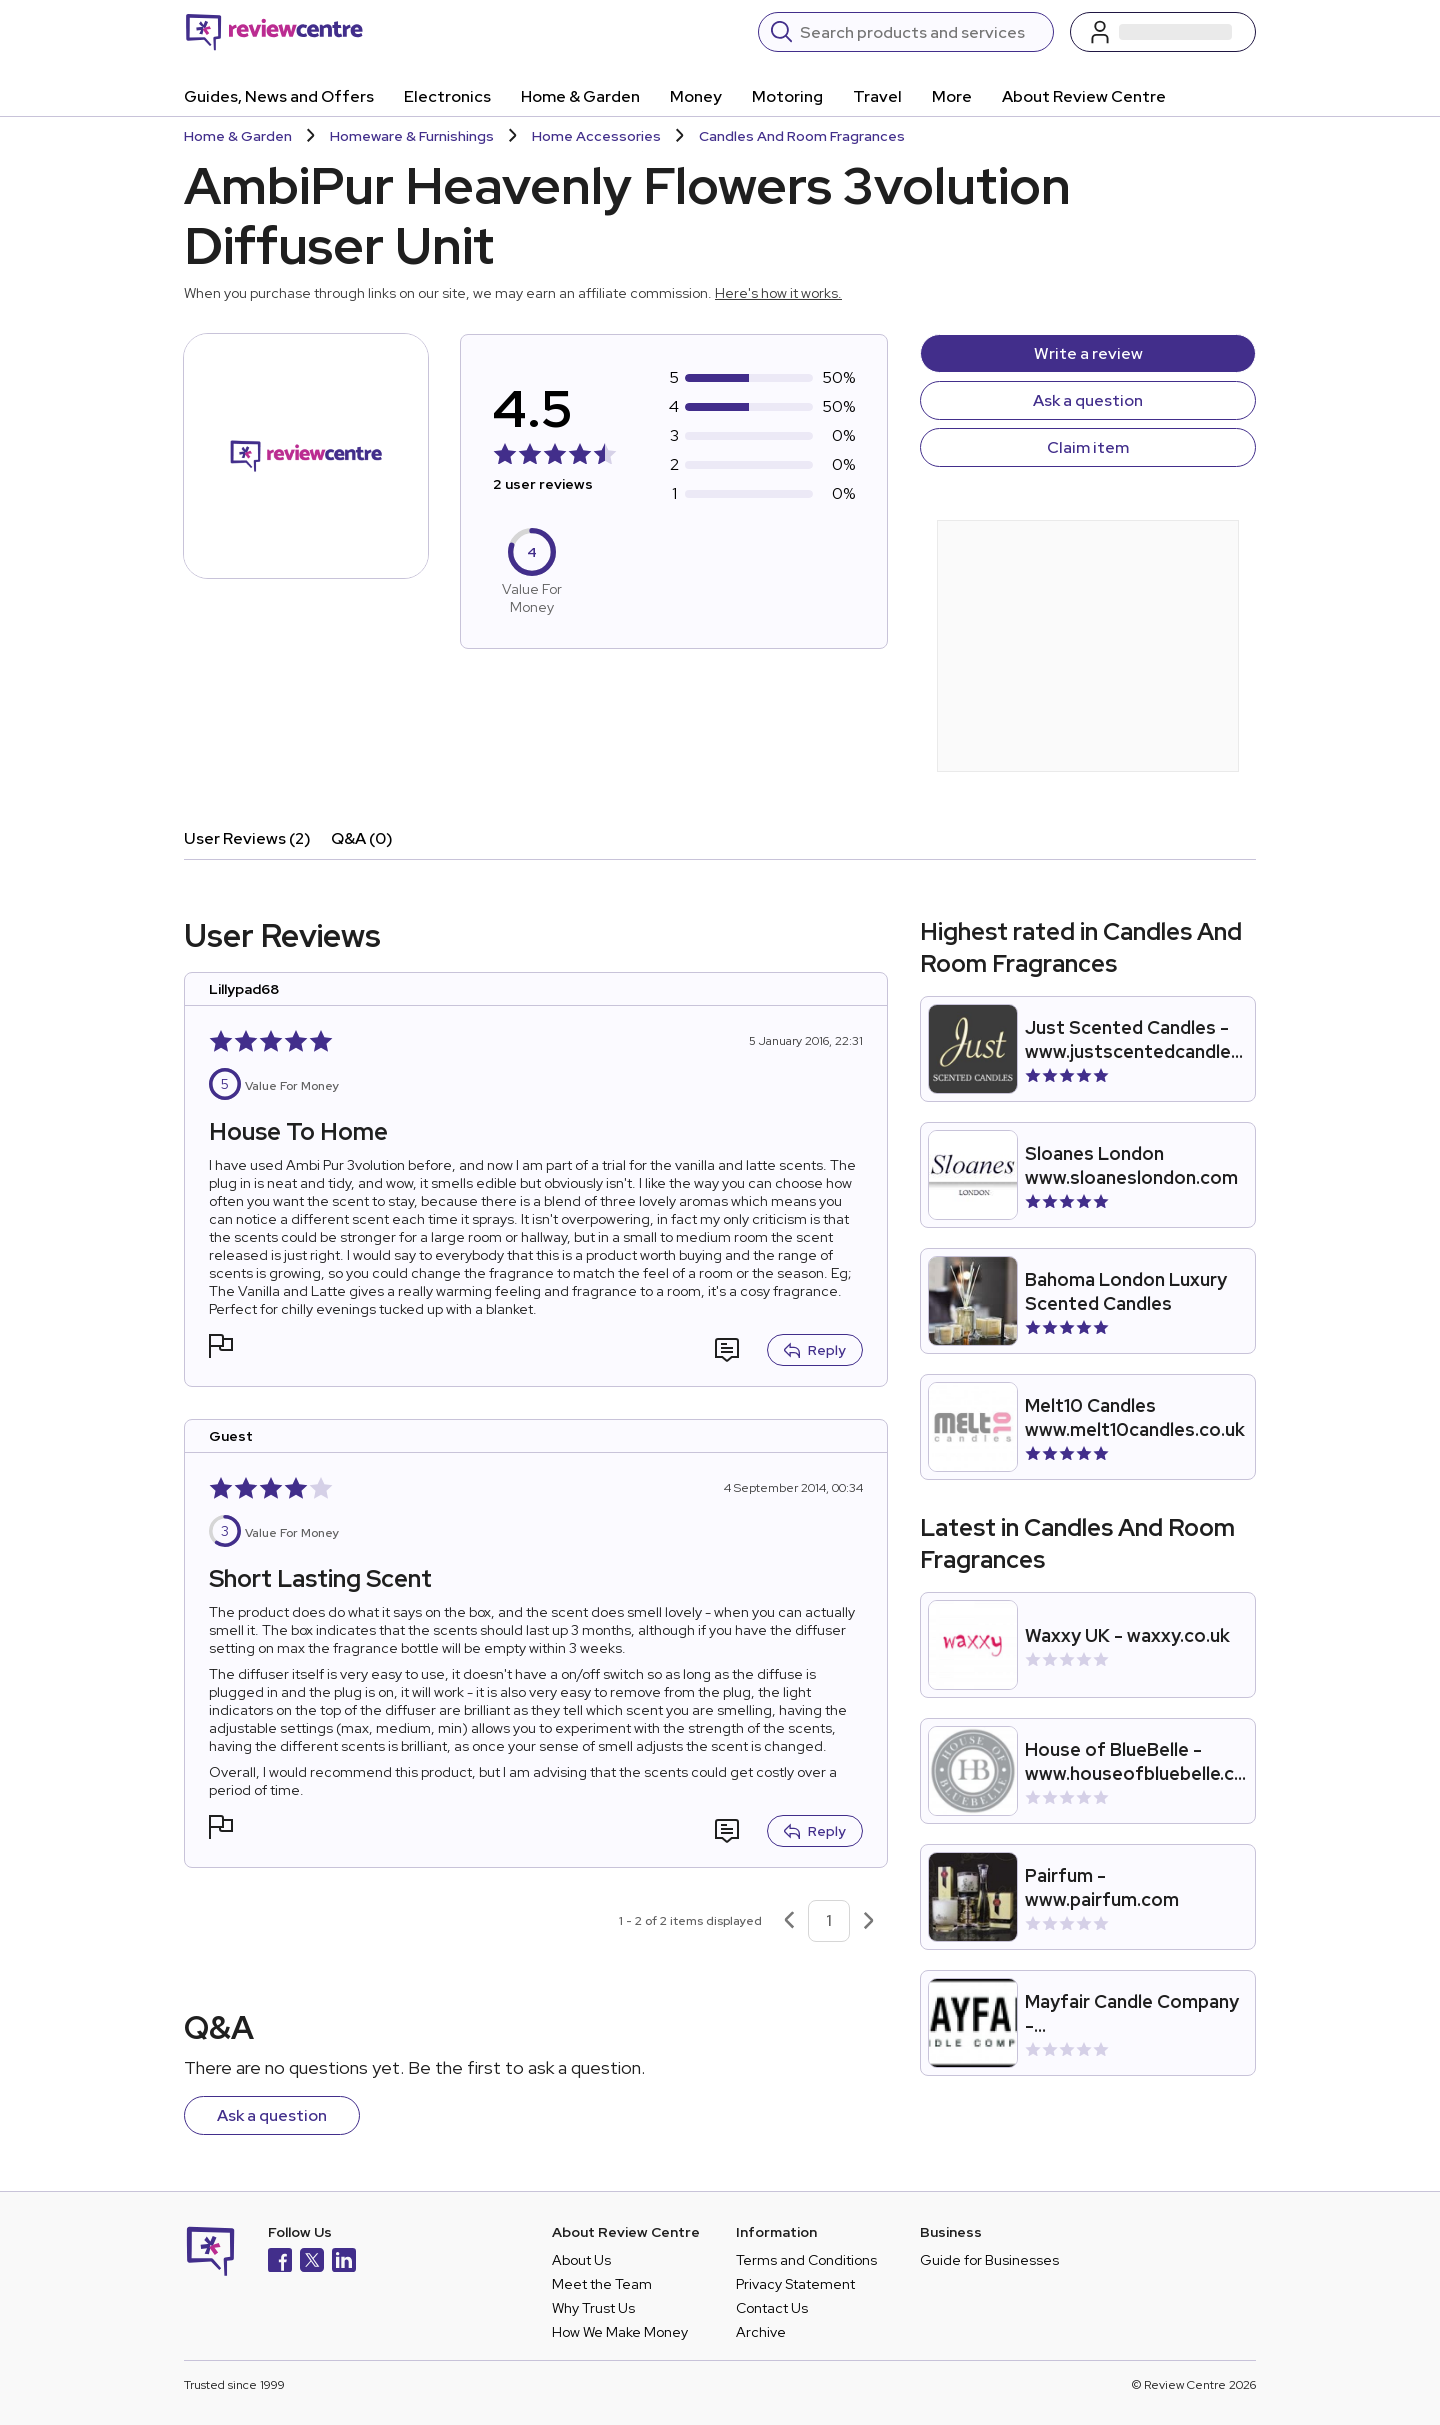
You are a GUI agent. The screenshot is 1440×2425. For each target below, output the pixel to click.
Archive (761, 2332)
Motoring (787, 96)
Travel (877, 96)
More (952, 96)
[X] (312, 2262)
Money (696, 96)
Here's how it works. (778, 293)
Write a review (1088, 353)
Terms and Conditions (806, 2260)
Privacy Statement (795, 2284)
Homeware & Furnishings (412, 136)
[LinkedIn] (344, 2262)
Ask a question (1088, 400)
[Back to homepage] (274, 32)
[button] (221, 1348)
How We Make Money (620, 2332)
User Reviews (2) (247, 838)
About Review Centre (1084, 96)
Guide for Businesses (989, 2260)
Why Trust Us (593, 2308)
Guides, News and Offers (279, 96)
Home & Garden (580, 96)
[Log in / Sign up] (1163, 32)
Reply (815, 1350)
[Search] (920, 32)
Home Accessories (596, 136)
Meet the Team (602, 2284)
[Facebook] (280, 2262)
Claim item (1088, 447)
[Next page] (869, 1921)
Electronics (447, 96)
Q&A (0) (362, 838)
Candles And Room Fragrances (802, 136)
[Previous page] (789, 1921)
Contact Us (772, 2308)
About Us (581, 2260)
